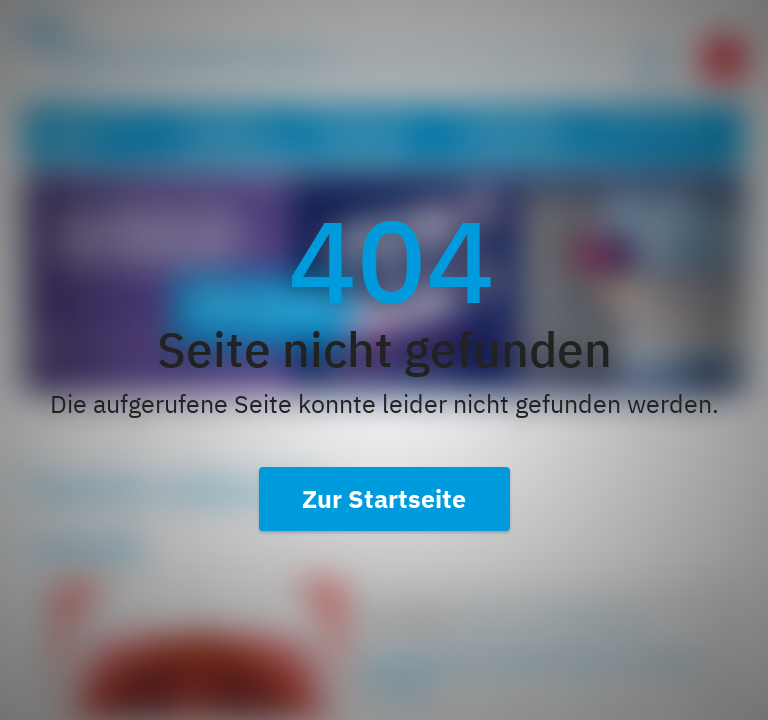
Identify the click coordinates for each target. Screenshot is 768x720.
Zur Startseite (384, 498)
